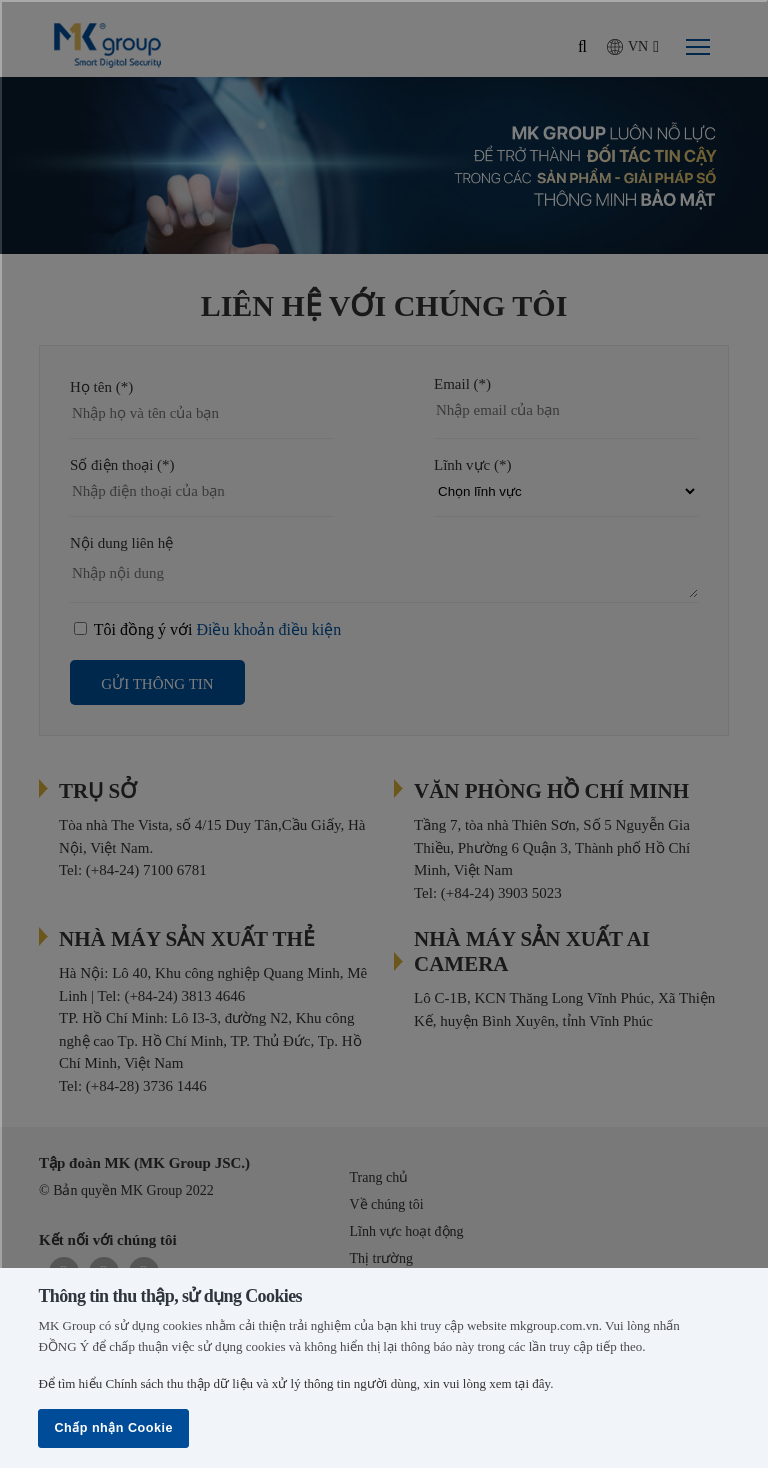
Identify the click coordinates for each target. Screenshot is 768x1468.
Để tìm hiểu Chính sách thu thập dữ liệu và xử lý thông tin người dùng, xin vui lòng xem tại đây (294, 1383)
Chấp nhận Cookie (113, 1428)
